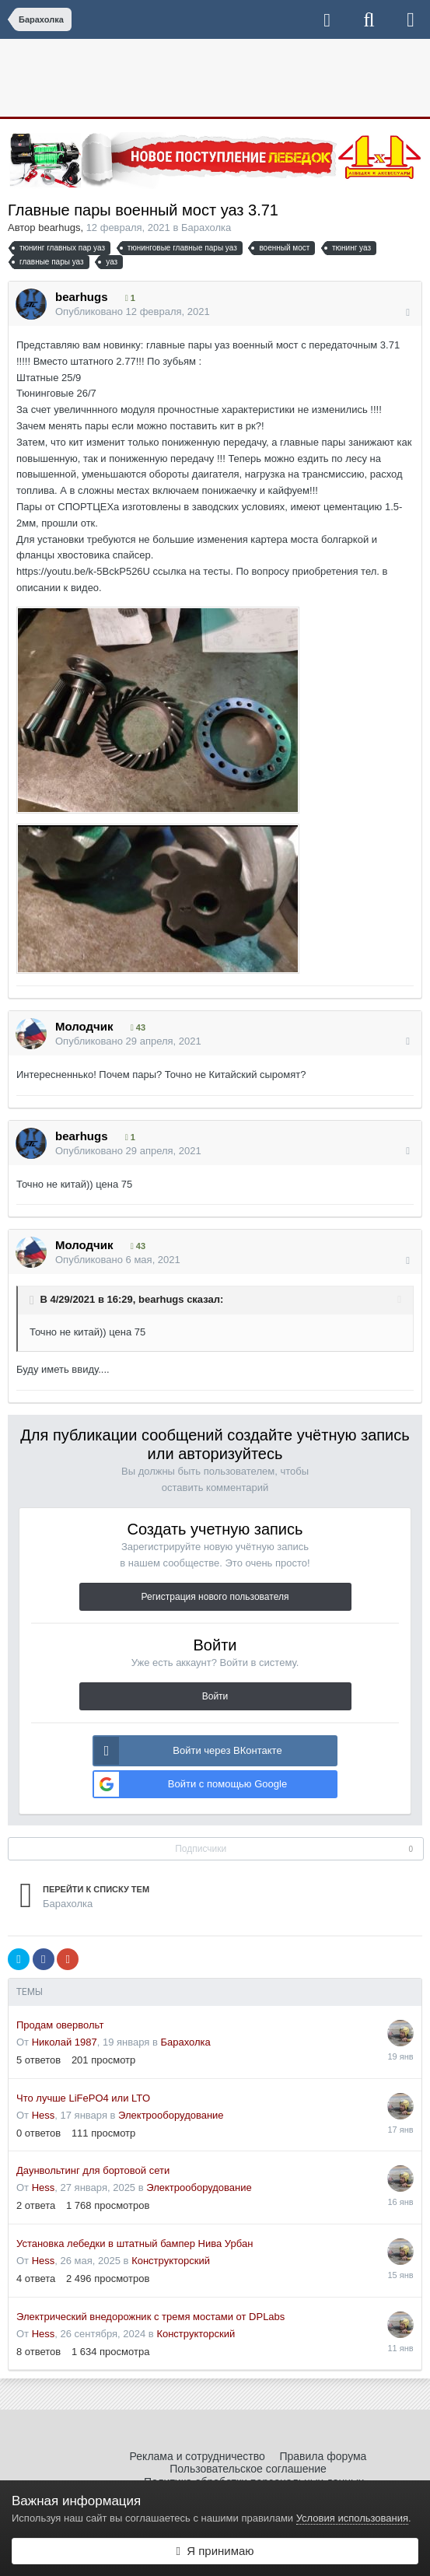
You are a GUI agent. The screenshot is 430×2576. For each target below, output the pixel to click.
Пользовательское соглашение (248, 2468)
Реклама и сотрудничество (197, 2456)
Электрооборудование (171, 2115)
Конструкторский (170, 2260)
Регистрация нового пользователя (215, 1596)
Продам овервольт (59, 2025)
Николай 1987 (64, 2042)
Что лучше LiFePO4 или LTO (83, 2098)
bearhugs (59, 227)
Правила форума (322, 2456)
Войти (215, 1696)
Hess (43, 2115)
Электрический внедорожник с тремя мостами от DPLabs (150, 2316)
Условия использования (352, 2518)
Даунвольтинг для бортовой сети (93, 2170)
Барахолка (206, 227)
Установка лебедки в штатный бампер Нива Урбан (134, 2243)
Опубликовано (132, 311)
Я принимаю (214, 2550)
